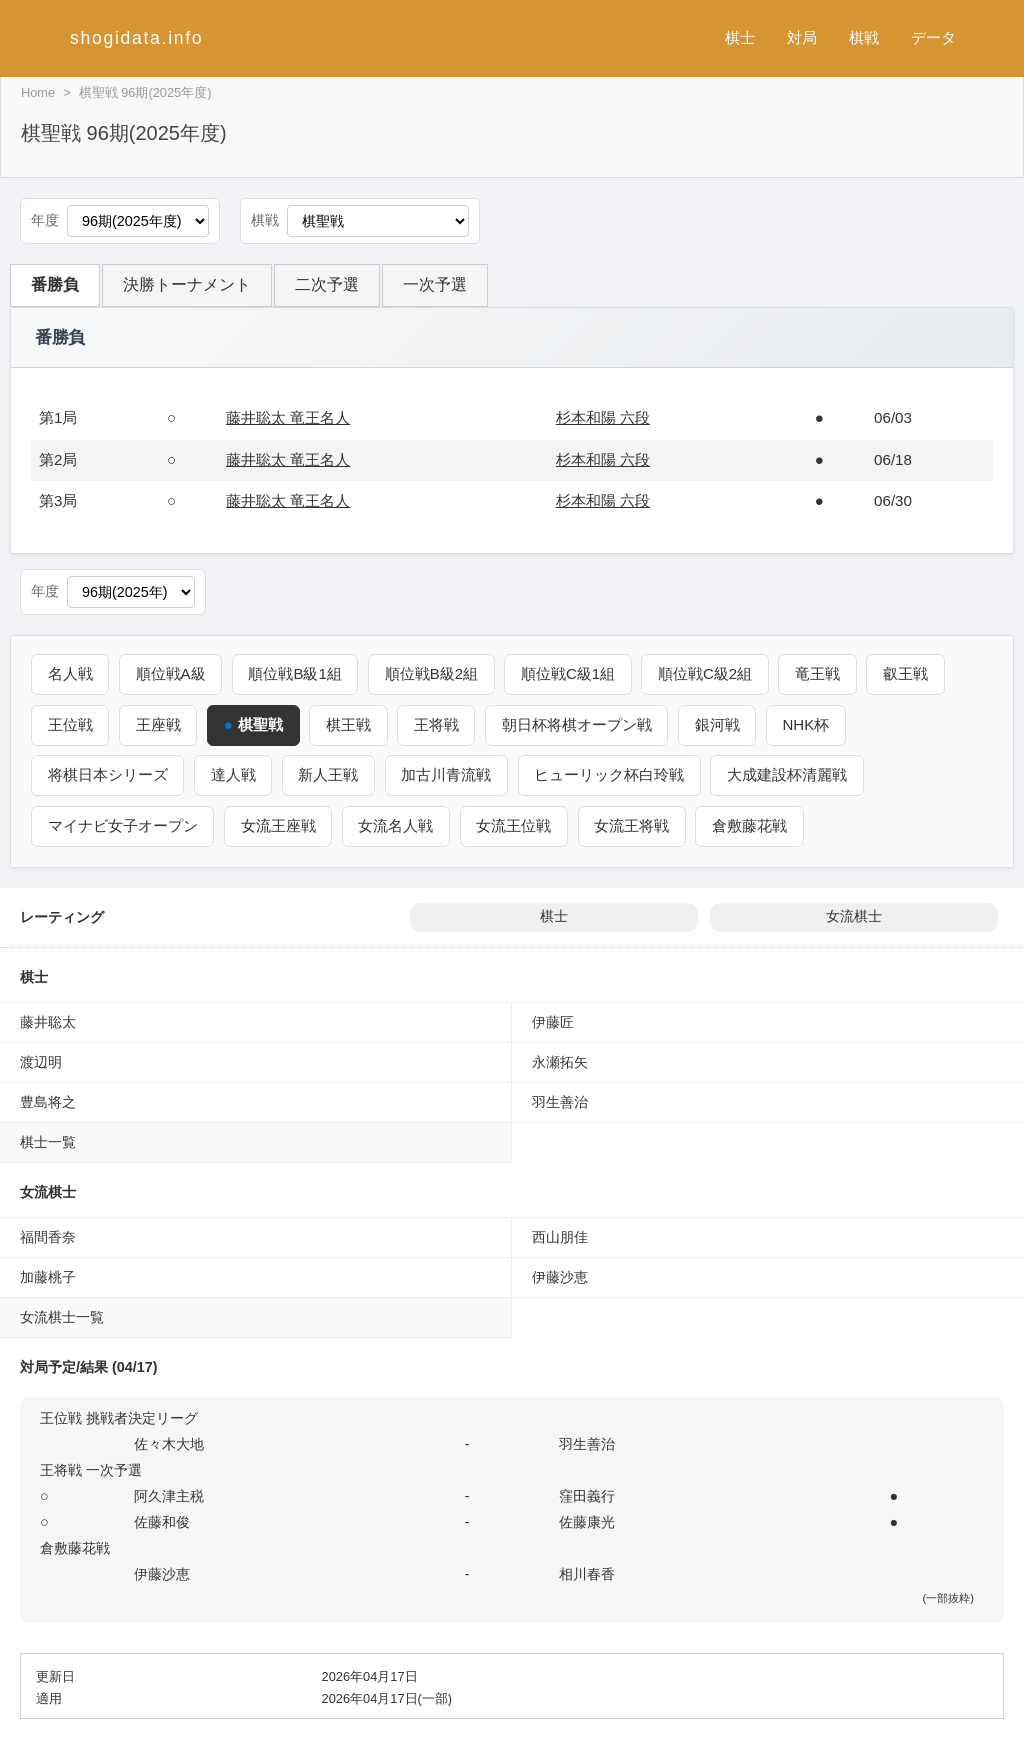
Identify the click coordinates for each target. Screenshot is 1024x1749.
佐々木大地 (169, 1443)
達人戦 (234, 774)
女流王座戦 (279, 824)
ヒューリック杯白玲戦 (612, 774)
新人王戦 (330, 774)
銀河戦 (721, 724)
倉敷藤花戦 (753, 824)
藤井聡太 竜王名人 (288, 417)
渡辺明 (41, 1061)
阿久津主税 (169, 1495)
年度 (45, 220)
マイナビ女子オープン (123, 824)
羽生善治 (560, 1101)
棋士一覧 (48, 1141)
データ (933, 37)
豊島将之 (48, 1101)
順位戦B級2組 (435, 673)
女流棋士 (854, 915)
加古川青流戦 (449, 774)
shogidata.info (136, 38)
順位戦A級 (172, 673)
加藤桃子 (48, 1276)
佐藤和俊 (162, 1521)
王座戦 (159, 724)
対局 (802, 37)
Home (38, 92)
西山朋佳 (560, 1236)
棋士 (740, 37)
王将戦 (438, 724)
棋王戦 (350, 724)
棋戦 (864, 37)
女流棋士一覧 (62, 1316)
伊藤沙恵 (560, 1276)
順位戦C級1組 (572, 673)
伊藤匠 (553, 1021)
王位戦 (70, 724)
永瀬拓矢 (560, 1061)
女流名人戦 (397, 824)
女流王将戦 (634, 824)
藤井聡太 (48, 1021)
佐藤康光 (587, 1521)
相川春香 (587, 1573)
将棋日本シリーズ (108, 774)
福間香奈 (48, 1236)
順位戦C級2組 (710, 673)
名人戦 (70, 673)
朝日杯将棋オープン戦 (580, 724)
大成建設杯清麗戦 (791, 774)
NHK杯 (810, 724)
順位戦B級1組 (297, 673)
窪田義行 (587, 1495)
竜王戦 (823, 673)
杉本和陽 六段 (603, 417)
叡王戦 (911, 673)
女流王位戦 (516, 824)
